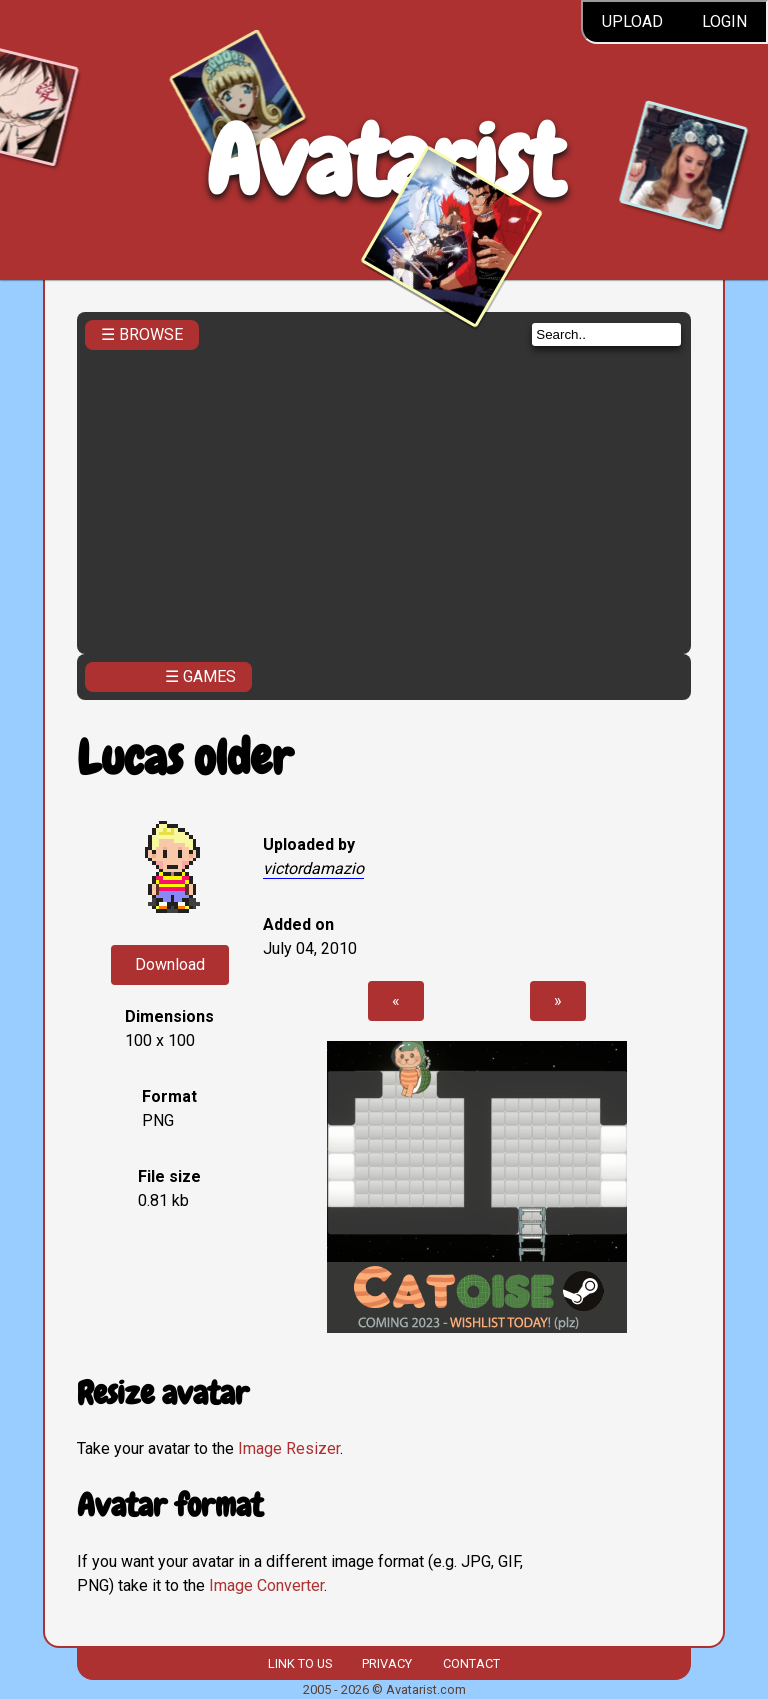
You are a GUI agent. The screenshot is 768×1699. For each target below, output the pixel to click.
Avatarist (384, 161)
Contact (471, 1663)
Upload (632, 21)
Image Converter (266, 1585)
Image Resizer (289, 1448)
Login (724, 21)
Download (170, 964)
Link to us (300, 1663)
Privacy (387, 1663)
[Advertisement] (384, 496)
